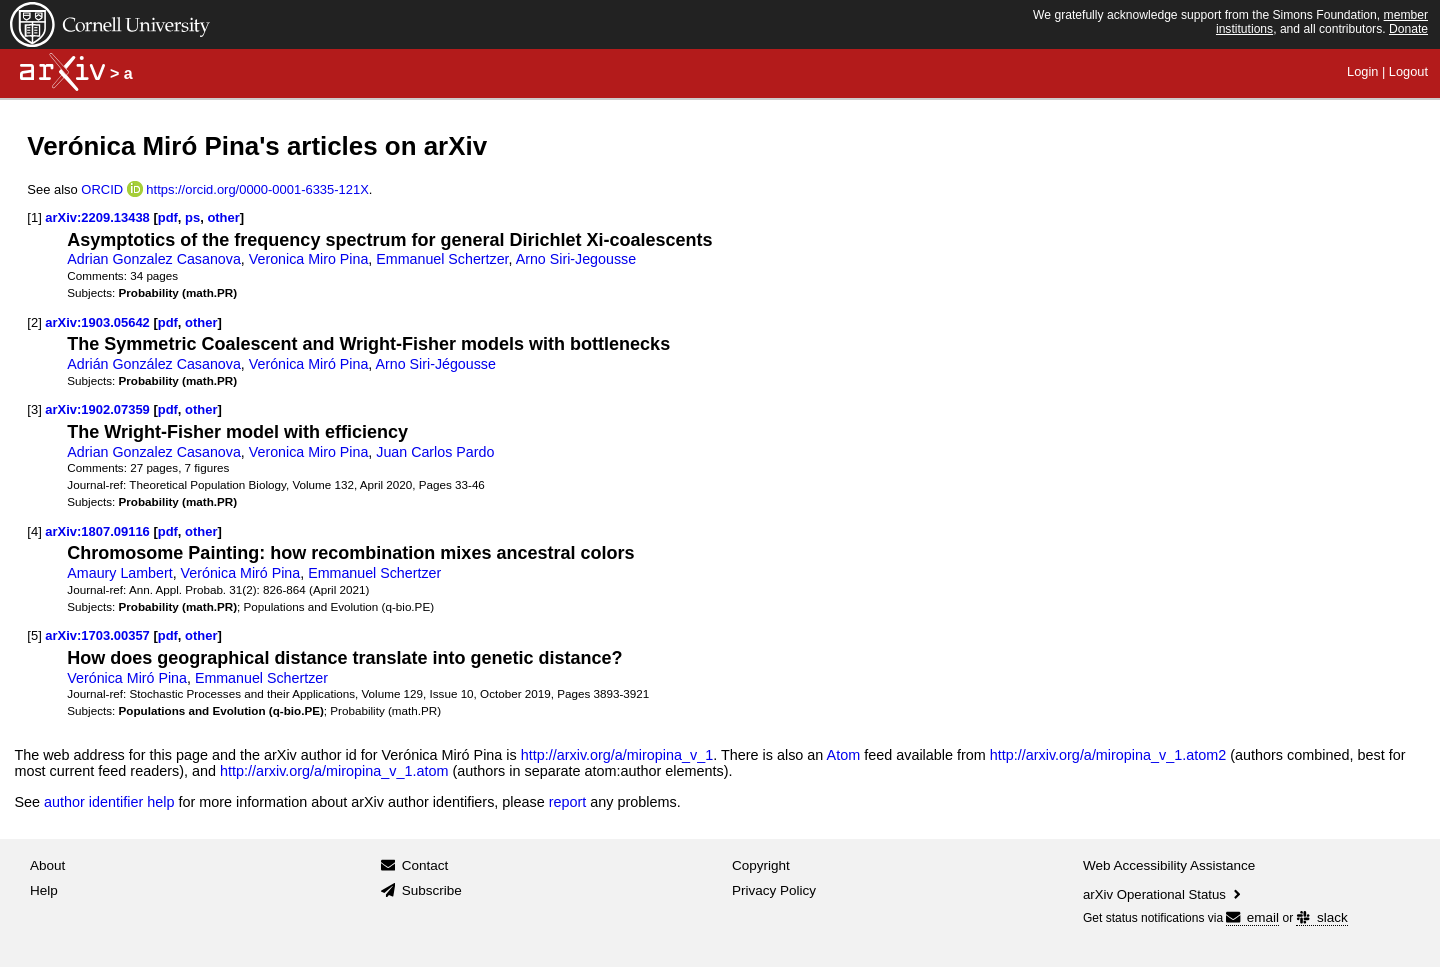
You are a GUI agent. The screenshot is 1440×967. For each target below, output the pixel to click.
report (568, 802)
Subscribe (432, 890)
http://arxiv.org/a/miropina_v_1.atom (334, 771)
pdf (168, 217)
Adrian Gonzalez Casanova (153, 259)
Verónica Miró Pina (309, 364)
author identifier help (109, 802)
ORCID (102, 189)
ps (192, 217)
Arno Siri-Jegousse (576, 259)
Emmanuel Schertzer (442, 259)
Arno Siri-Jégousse (436, 364)
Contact (425, 865)
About (47, 865)
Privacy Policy (774, 890)
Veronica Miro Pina (309, 259)
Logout (1408, 71)
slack (1321, 917)
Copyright (761, 865)
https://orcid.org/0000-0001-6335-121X (257, 189)
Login (1362, 71)
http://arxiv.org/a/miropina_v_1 (617, 755)
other (223, 217)
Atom (844, 755)
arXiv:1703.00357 (97, 635)
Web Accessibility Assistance (1169, 865)
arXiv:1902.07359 (97, 409)
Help (44, 890)
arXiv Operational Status (1163, 894)
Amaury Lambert (119, 573)
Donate (1408, 29)
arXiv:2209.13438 (97, 217)
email (1252, 917)
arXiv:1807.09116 (97, 531)
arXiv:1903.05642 (97, 322)
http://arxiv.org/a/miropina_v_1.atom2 (1108, 755)
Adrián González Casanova (153, 364)
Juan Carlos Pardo (435, 452)
